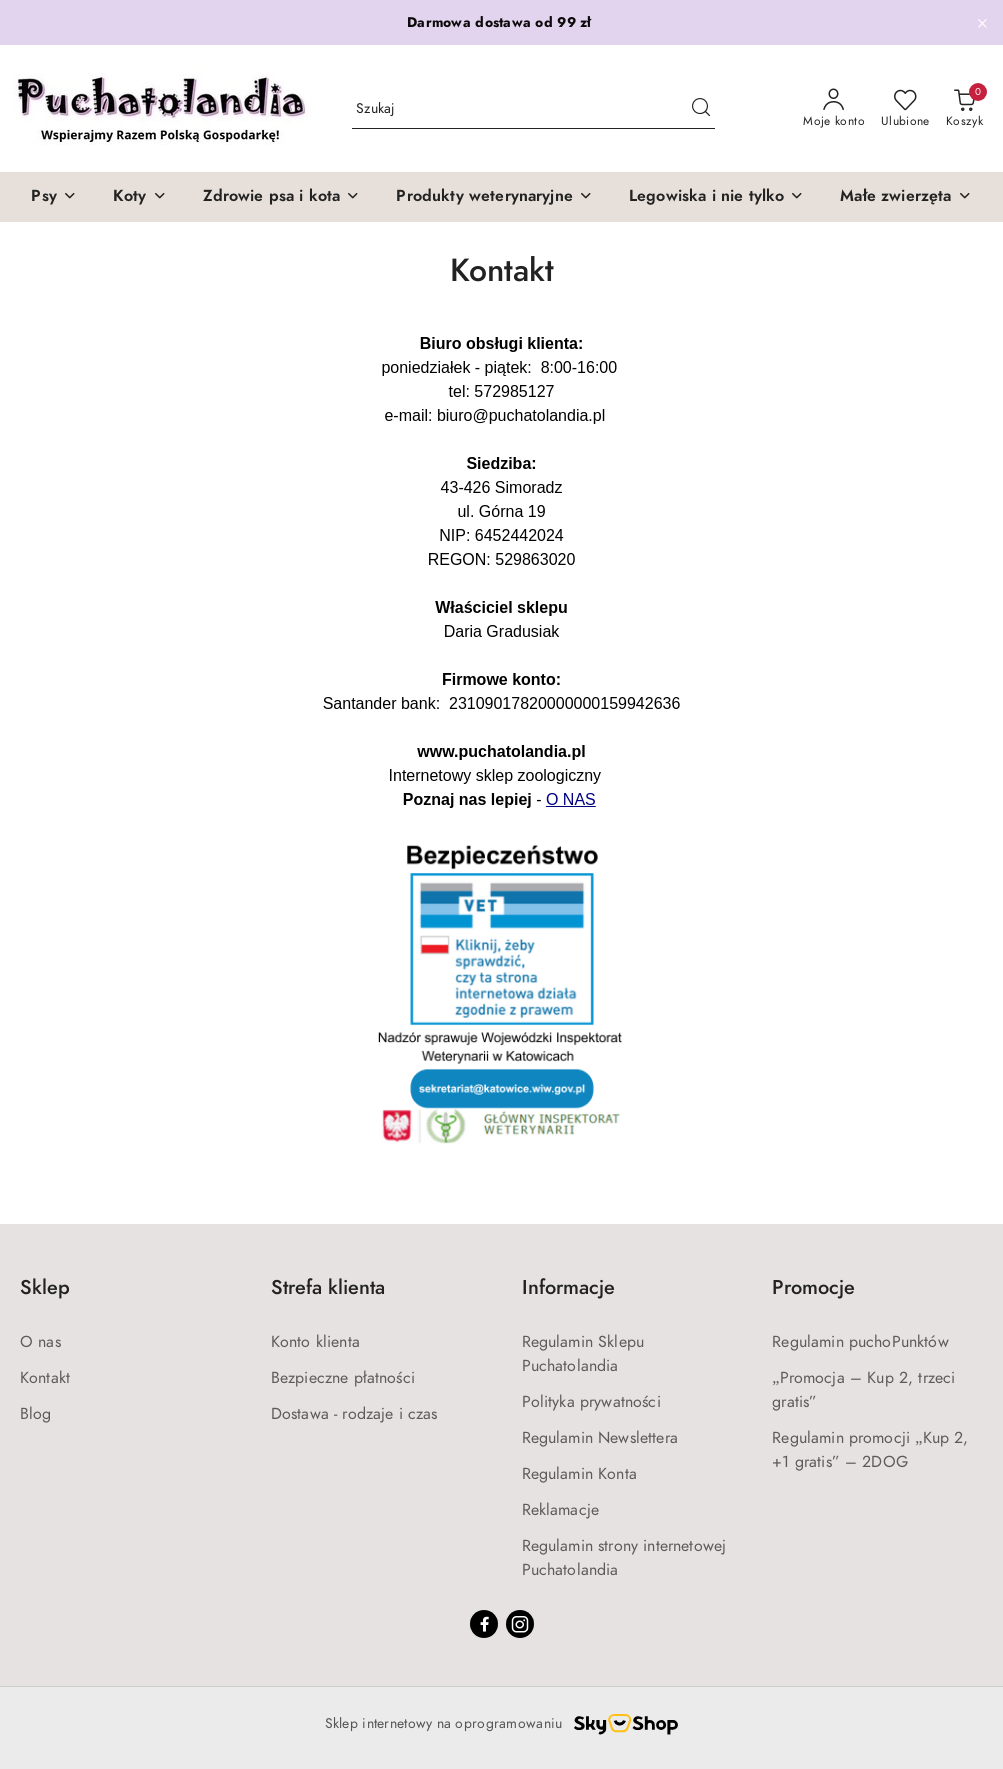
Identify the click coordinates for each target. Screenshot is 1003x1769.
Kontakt (45, 1378)
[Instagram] (520, 1624)
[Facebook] (484, 1624)
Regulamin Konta (579, 1474)
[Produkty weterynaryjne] (494, 197)
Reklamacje (561, 1510)
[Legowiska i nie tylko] (716, 197)
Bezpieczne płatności (343, 1378)
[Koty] (140, 197)
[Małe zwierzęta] (905, 197)
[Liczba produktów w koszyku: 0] (964, 109)
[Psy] (53, 197)
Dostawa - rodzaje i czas (354, 1414)
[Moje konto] (834, 109)
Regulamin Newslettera (600, 1438)
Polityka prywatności (591, 1402)
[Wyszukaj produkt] (533, 108)
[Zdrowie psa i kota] (282, 197)
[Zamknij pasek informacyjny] (982, 23)
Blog (36, 1414)
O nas (40, 1342)
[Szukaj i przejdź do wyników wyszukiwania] (701, 109)
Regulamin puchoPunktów (860, 1342)
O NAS (571, 799)
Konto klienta (315, 1342)
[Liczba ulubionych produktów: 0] (905, 109)
